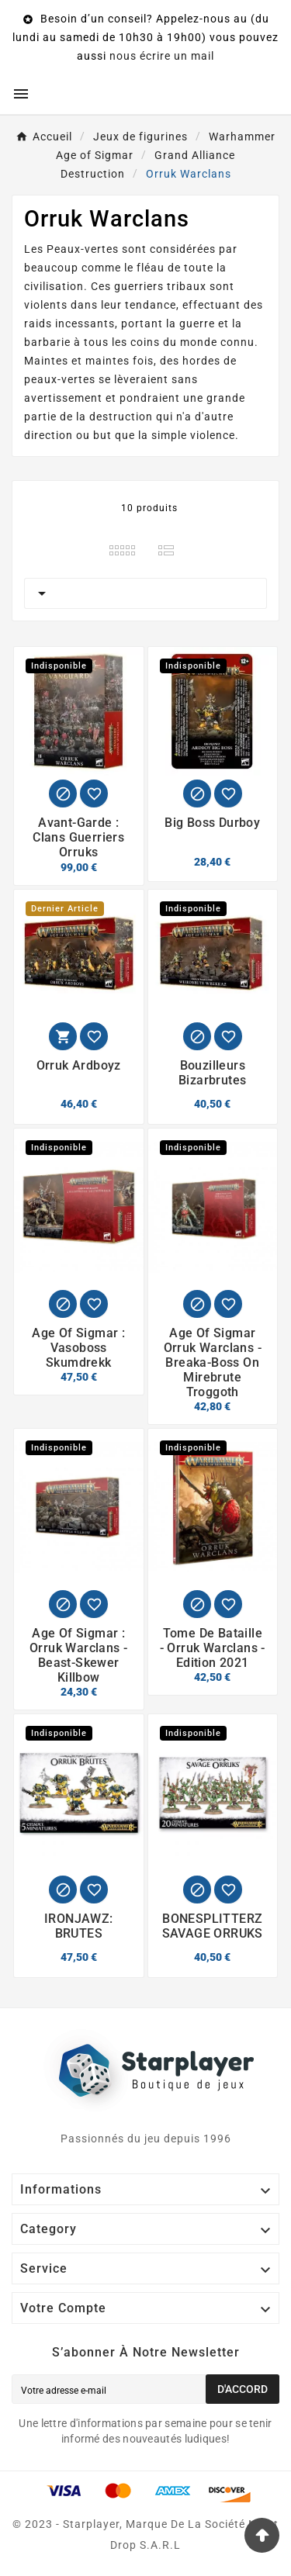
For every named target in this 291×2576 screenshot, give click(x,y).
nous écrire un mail (161, 56)
